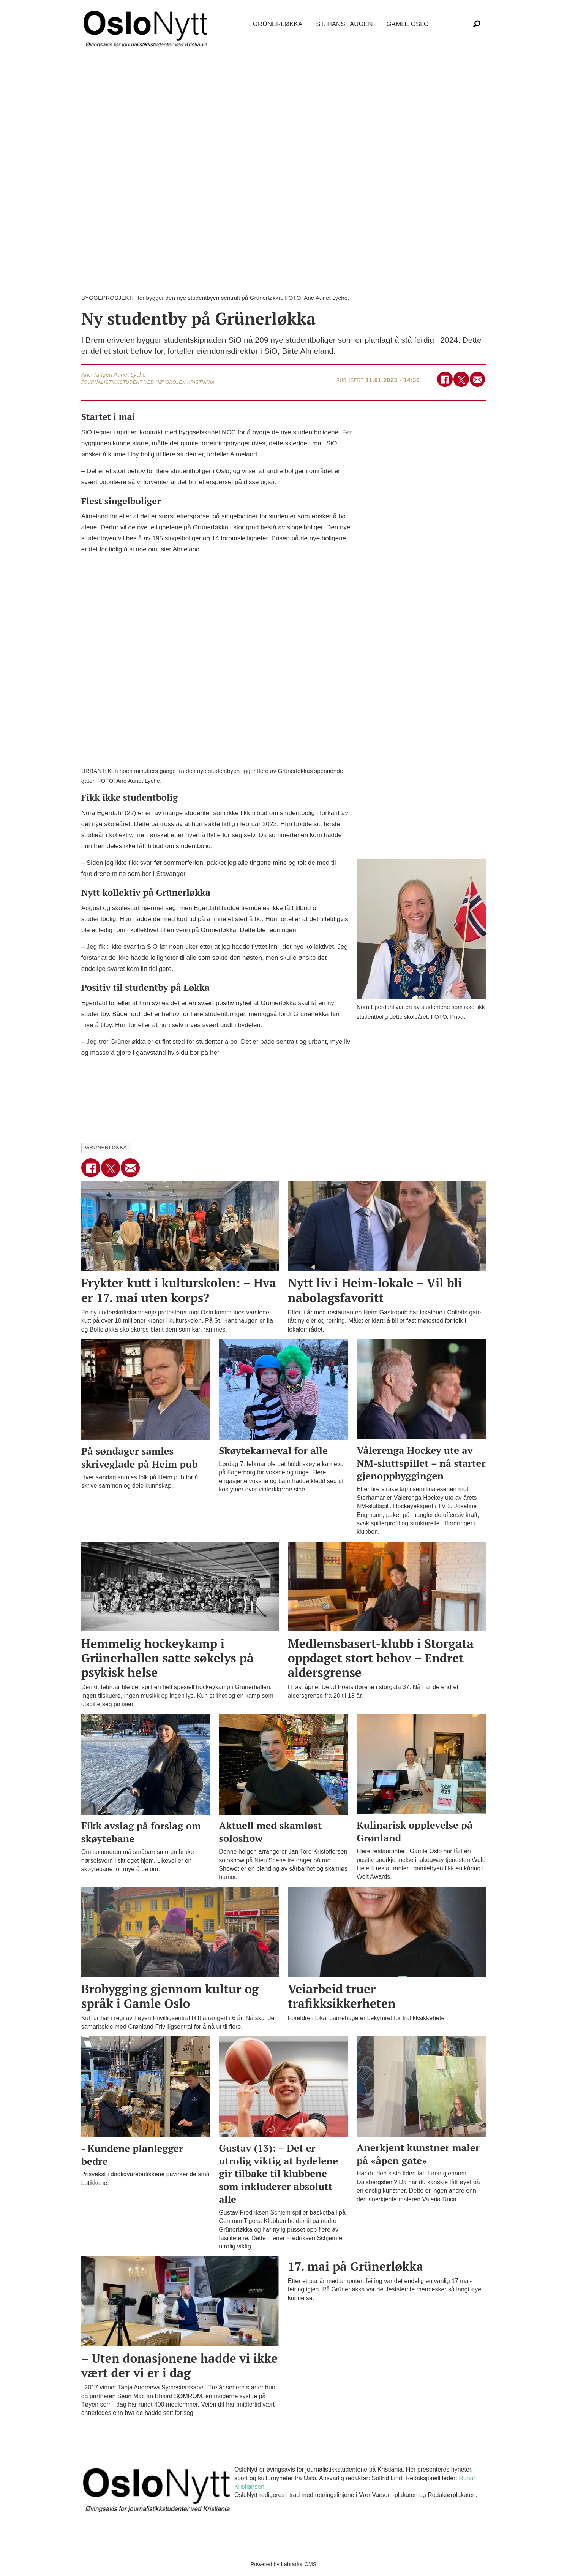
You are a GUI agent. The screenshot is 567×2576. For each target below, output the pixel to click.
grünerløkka (106, 1147)
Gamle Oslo (407, 24)
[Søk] (477, 24)
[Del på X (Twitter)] (461, 379)
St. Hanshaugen (344, 24)
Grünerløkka (277, 24)
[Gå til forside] (147, 24)
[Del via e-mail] (477, 379)
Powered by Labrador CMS (284, 2564)
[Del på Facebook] (445, 379)
